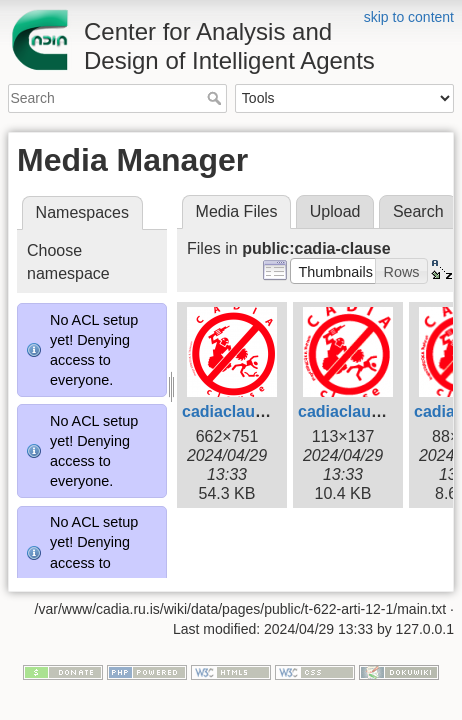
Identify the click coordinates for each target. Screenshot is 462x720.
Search (216, 98)
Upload (335, 211)
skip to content (409, 17)
